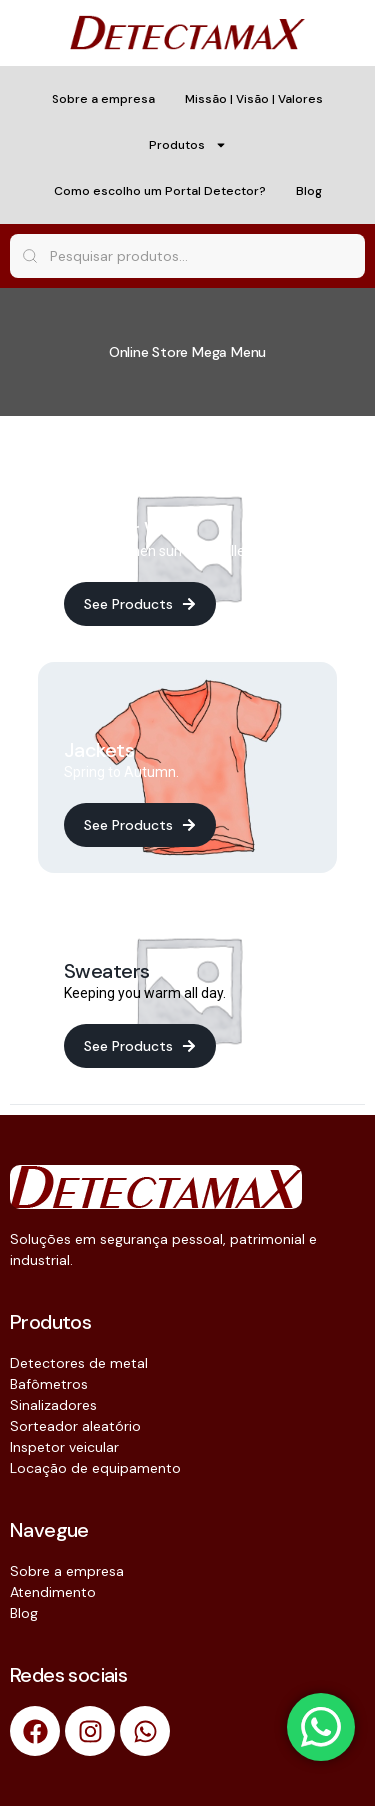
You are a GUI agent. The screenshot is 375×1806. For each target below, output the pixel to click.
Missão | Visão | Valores (254, 99)
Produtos (188, 145)
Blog (309, 191)
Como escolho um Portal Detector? (160, 191)
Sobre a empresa (103, 99)
